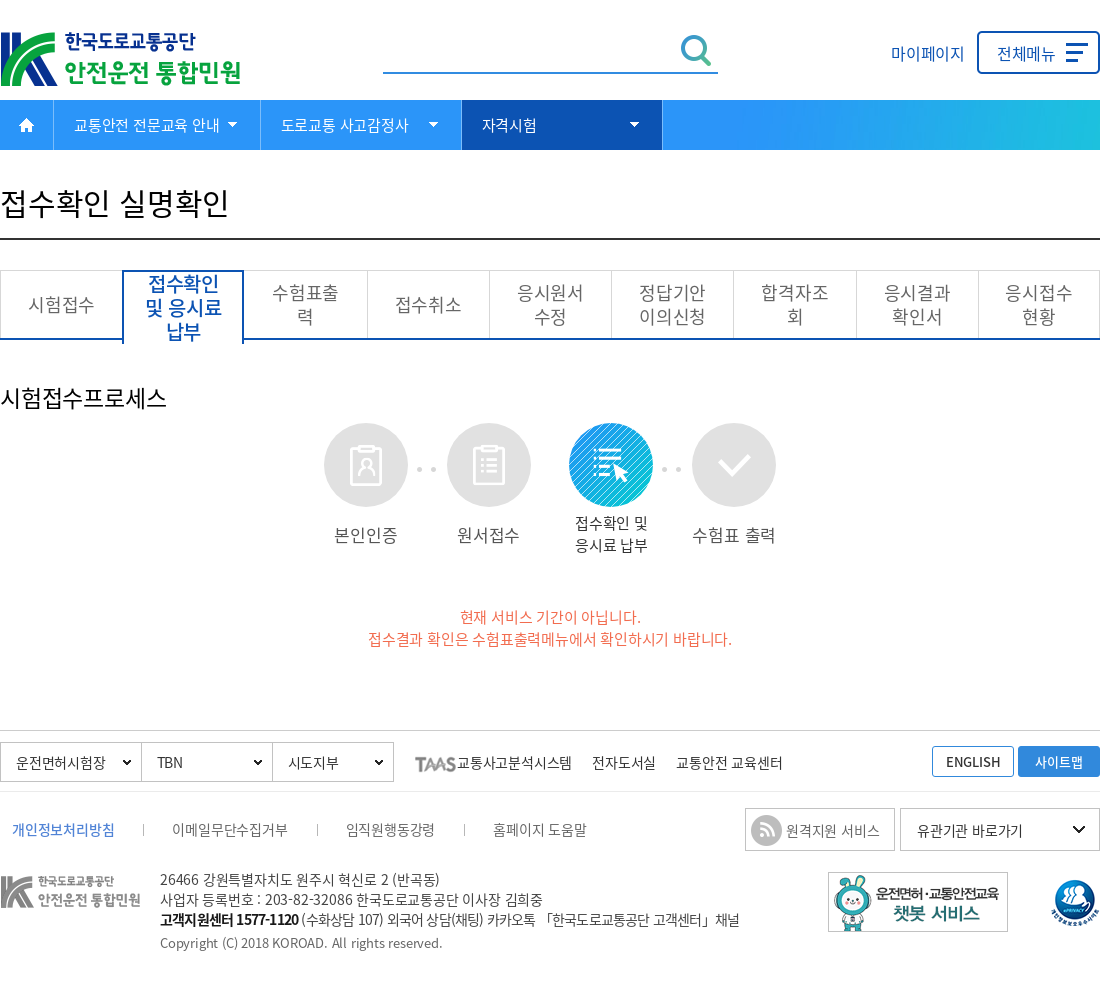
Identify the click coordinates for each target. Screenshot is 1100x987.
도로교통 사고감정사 (345, 125)
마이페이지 (928, 53)
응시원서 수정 (550, 304)
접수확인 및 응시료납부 (183, 308)
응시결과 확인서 (917, 304)
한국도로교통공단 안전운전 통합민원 (135, 59)
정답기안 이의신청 (672, 304)
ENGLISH (973, 761)
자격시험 (509, 125)
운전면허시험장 (61, 762)
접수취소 (428, 304)
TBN (170, 762)
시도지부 (313, 762)
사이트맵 (1058, 761)
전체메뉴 (1026, 53)
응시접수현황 (1038, 304)
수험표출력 (305, 304)
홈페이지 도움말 (539, 829)
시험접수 (61, 304)
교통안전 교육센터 (729, 762)
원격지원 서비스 (832, 830)
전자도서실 (624, 762)
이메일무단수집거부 (229, 829)
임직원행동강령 (391, 829)
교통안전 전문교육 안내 (147, 125)
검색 (696, 50)
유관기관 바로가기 (970, 830)
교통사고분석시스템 (493, 762)
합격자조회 (794, 304)
